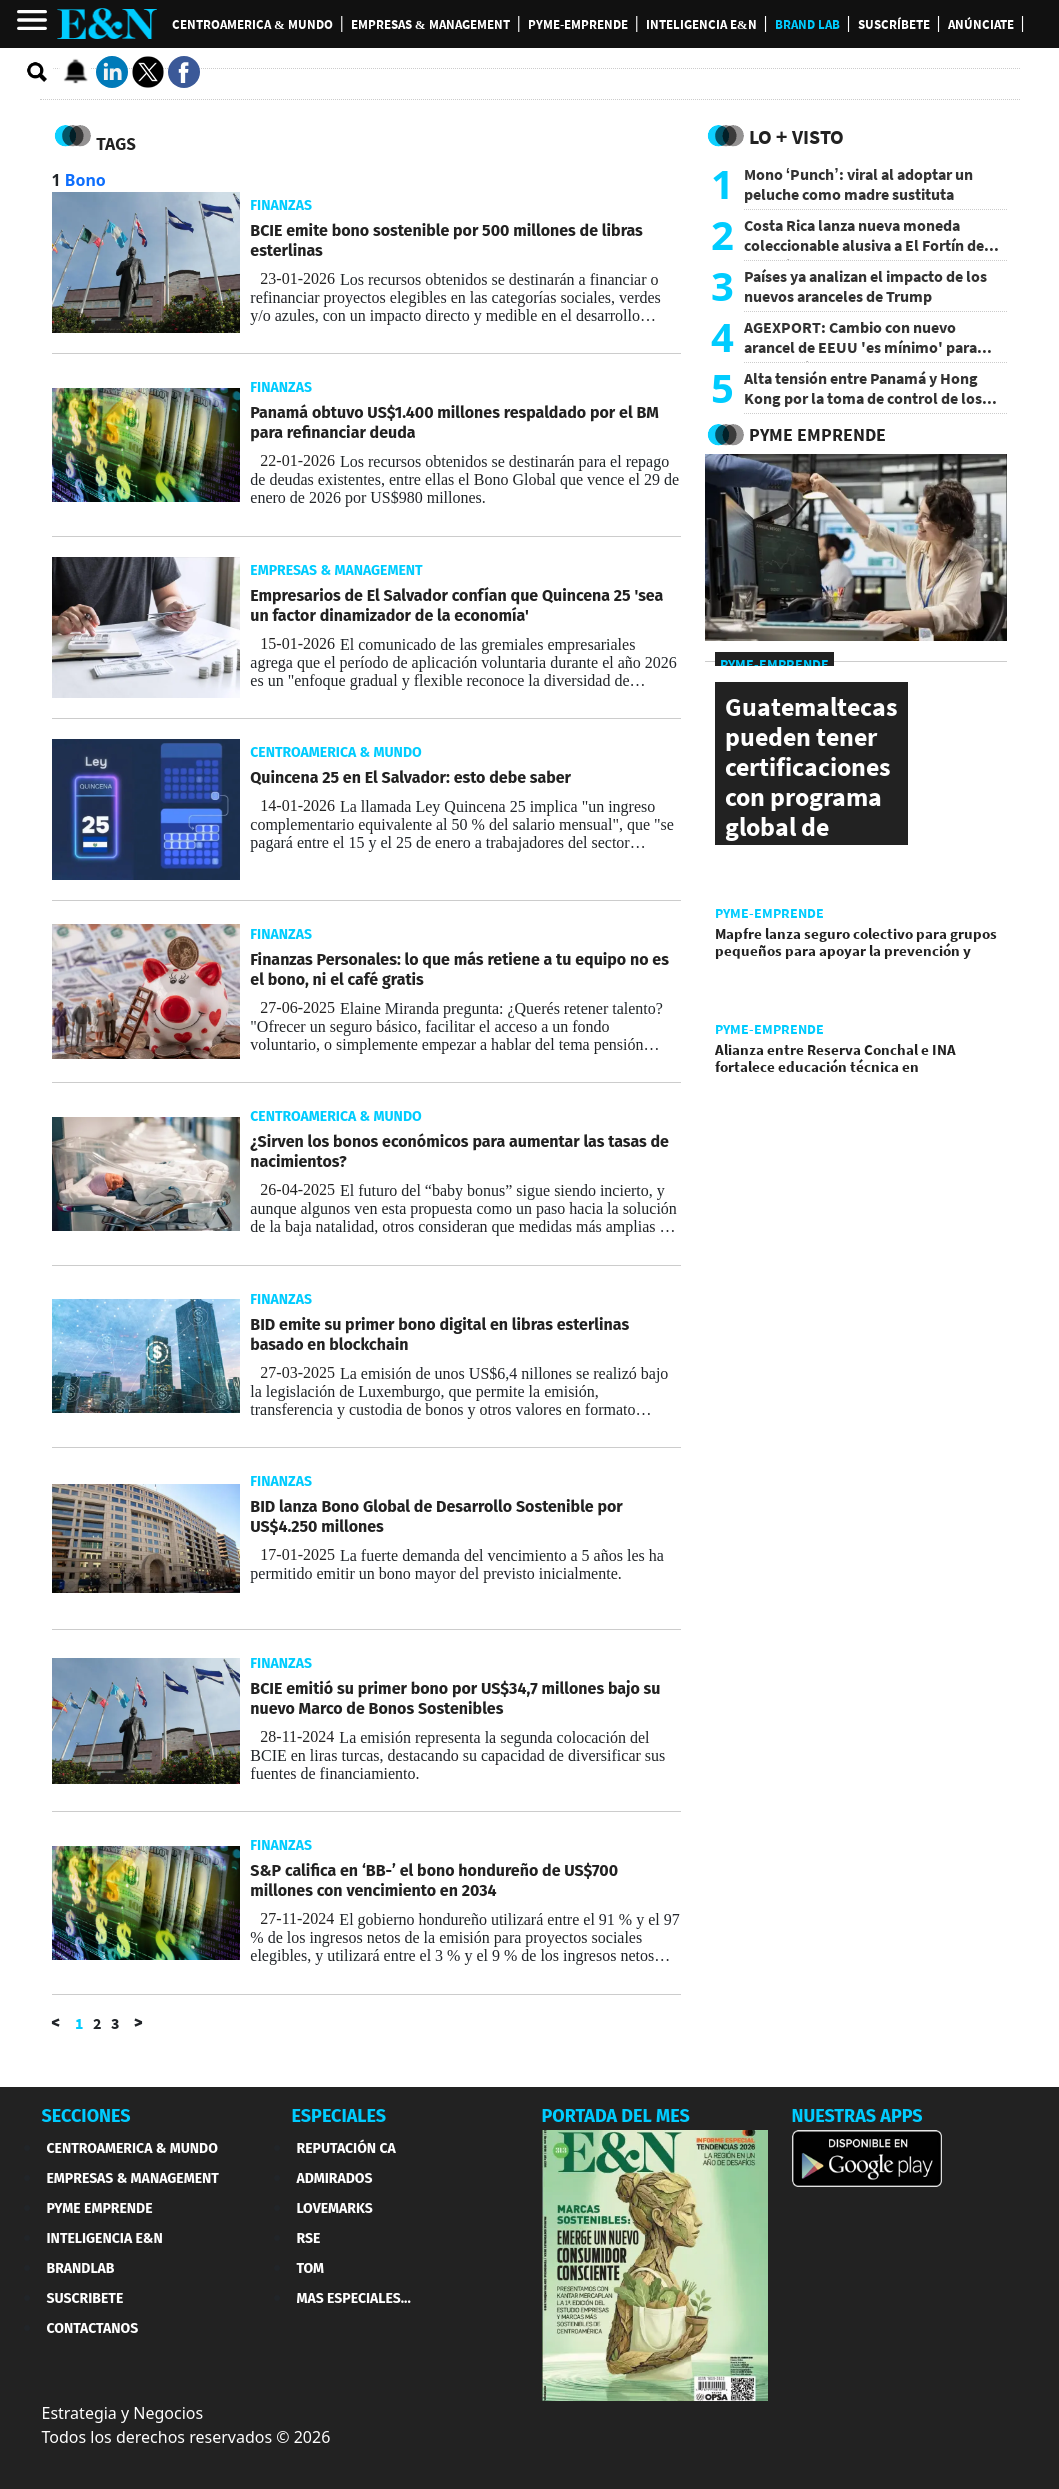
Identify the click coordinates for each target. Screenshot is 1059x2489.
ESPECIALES (339, 2116)
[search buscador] (38, 73)
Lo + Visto (796, 136)
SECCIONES (86, 2116)
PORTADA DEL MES (616, 2116)
